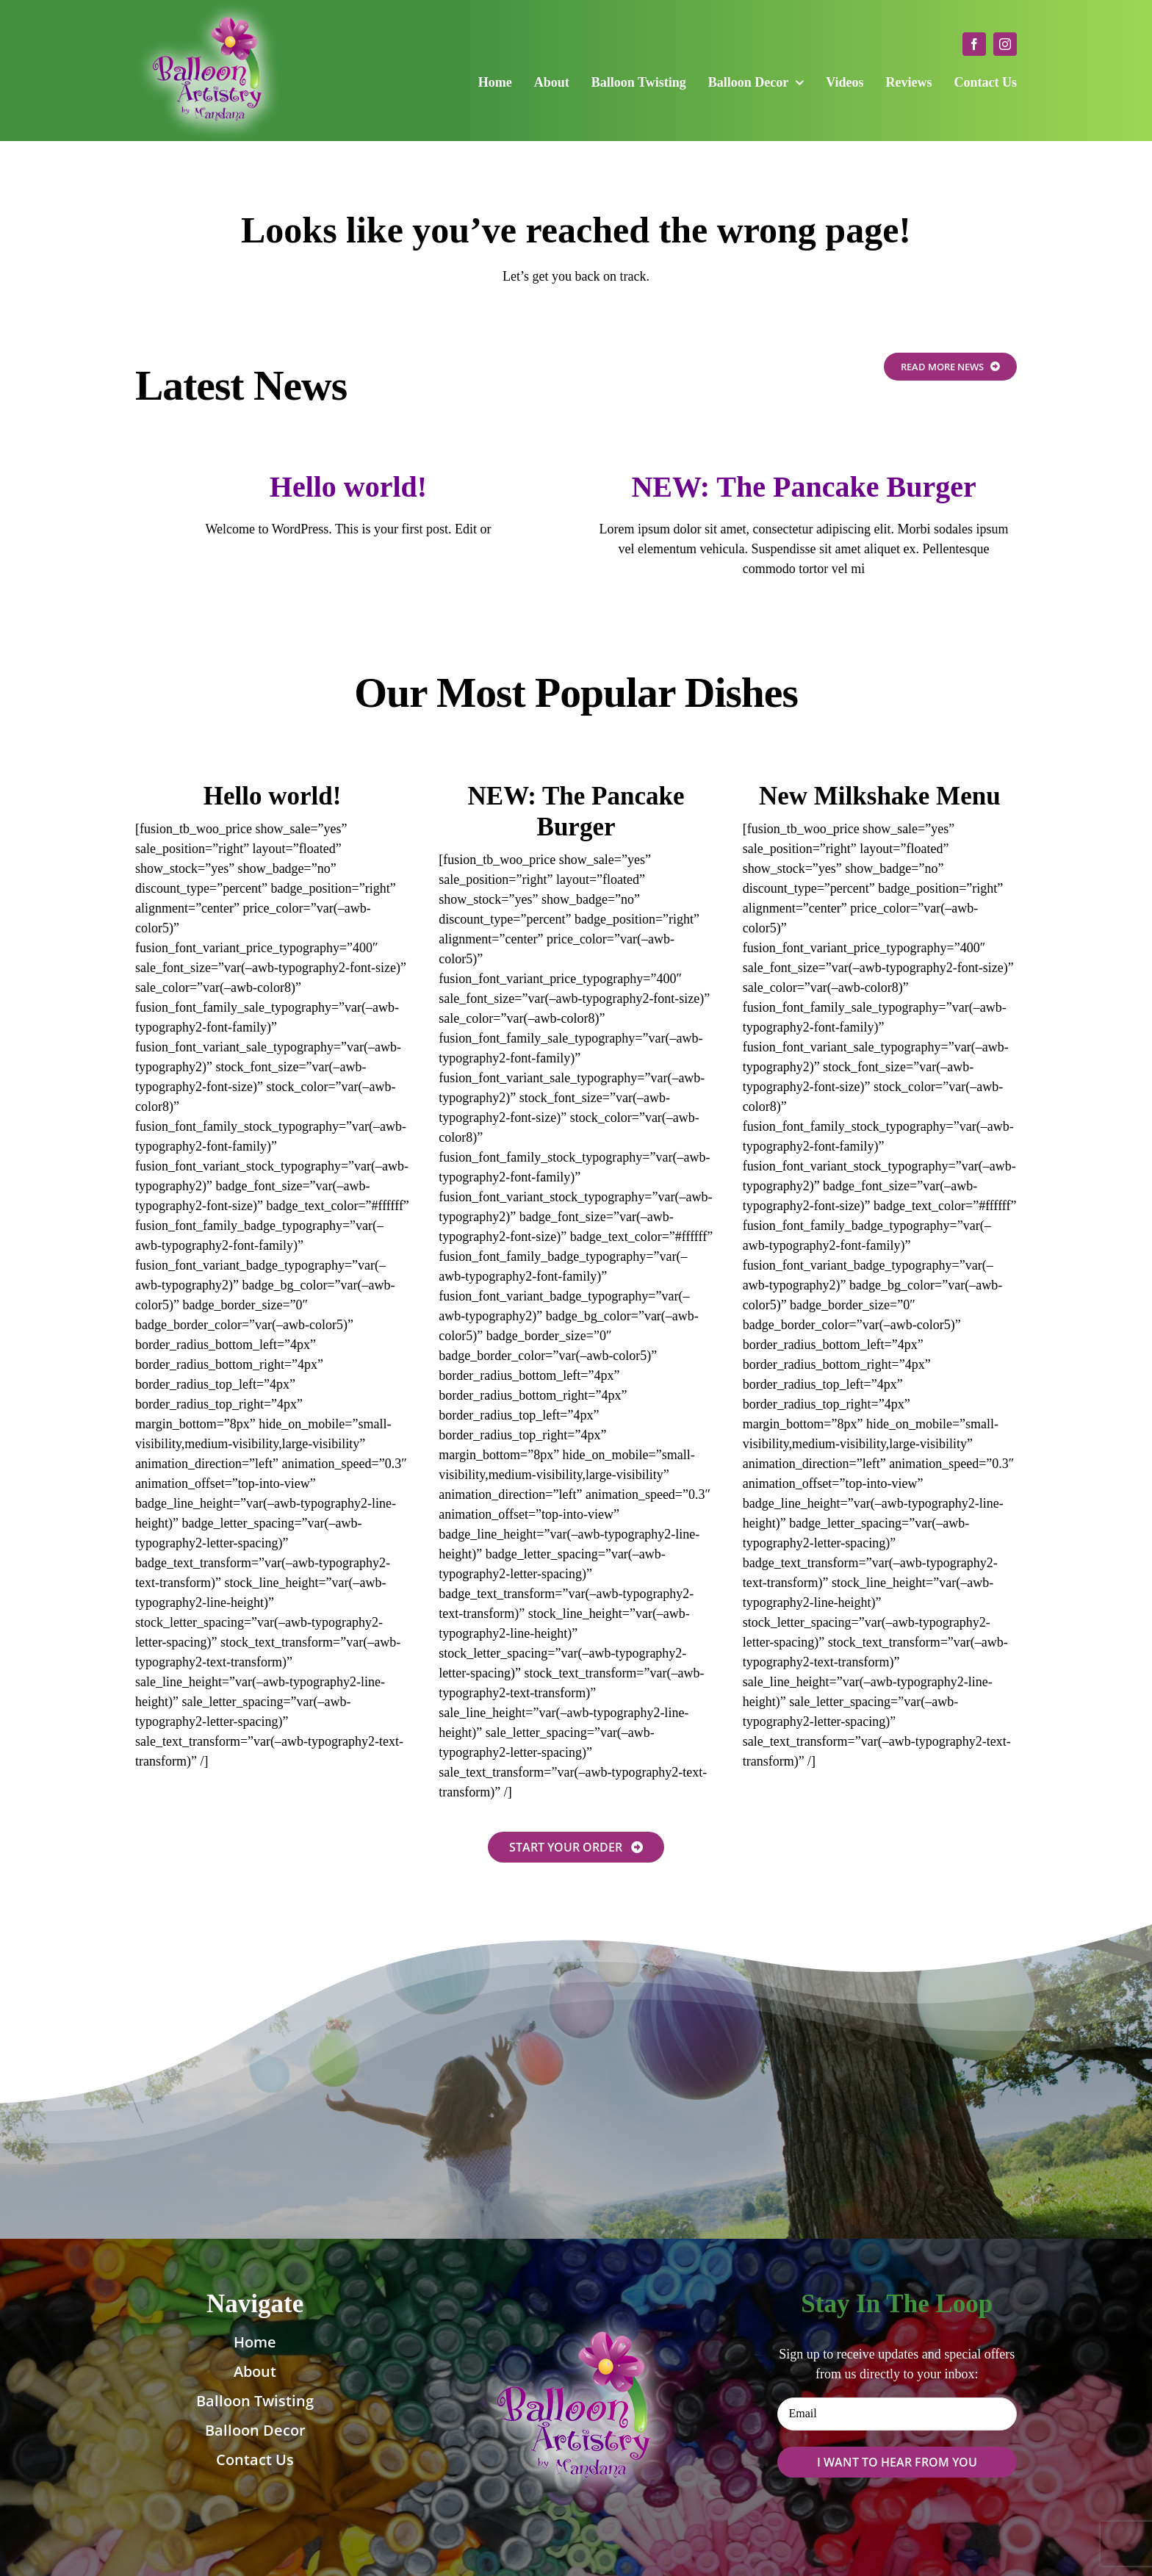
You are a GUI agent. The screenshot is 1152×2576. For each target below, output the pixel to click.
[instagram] (1005, 44)
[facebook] (974, 44)
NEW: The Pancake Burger (803, 486)
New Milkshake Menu (880, 796)
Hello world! (348, 486)
